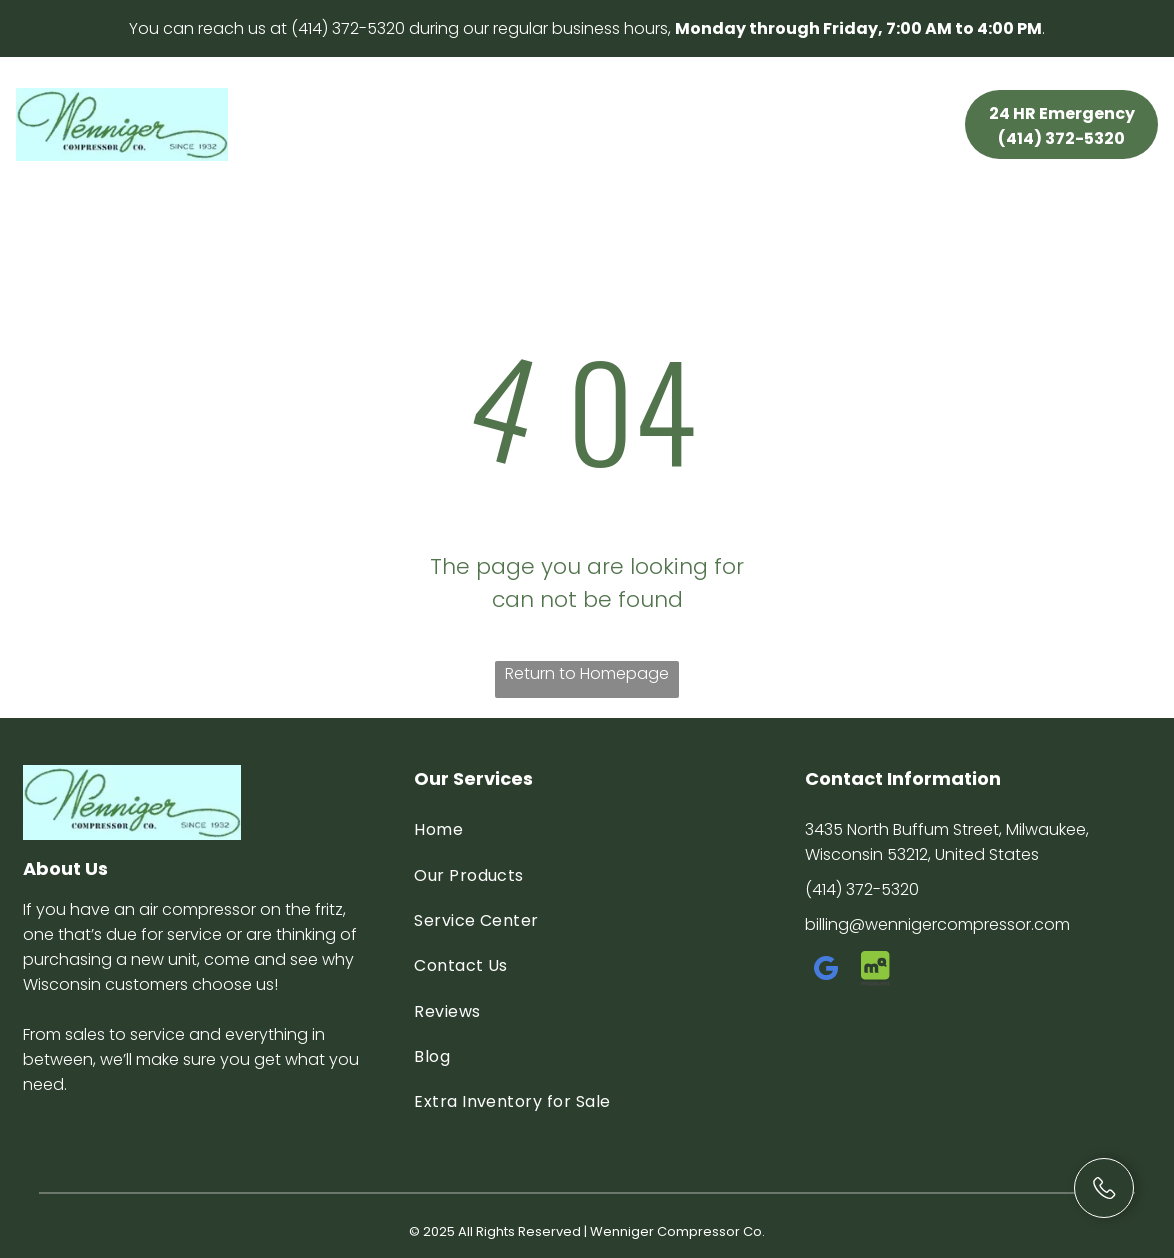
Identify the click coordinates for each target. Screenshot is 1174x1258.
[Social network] (876, 971)
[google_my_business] (827, 971)
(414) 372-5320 (348, 28)
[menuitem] (314, 106)
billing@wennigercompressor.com (937, 924)
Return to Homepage (587, 673)
